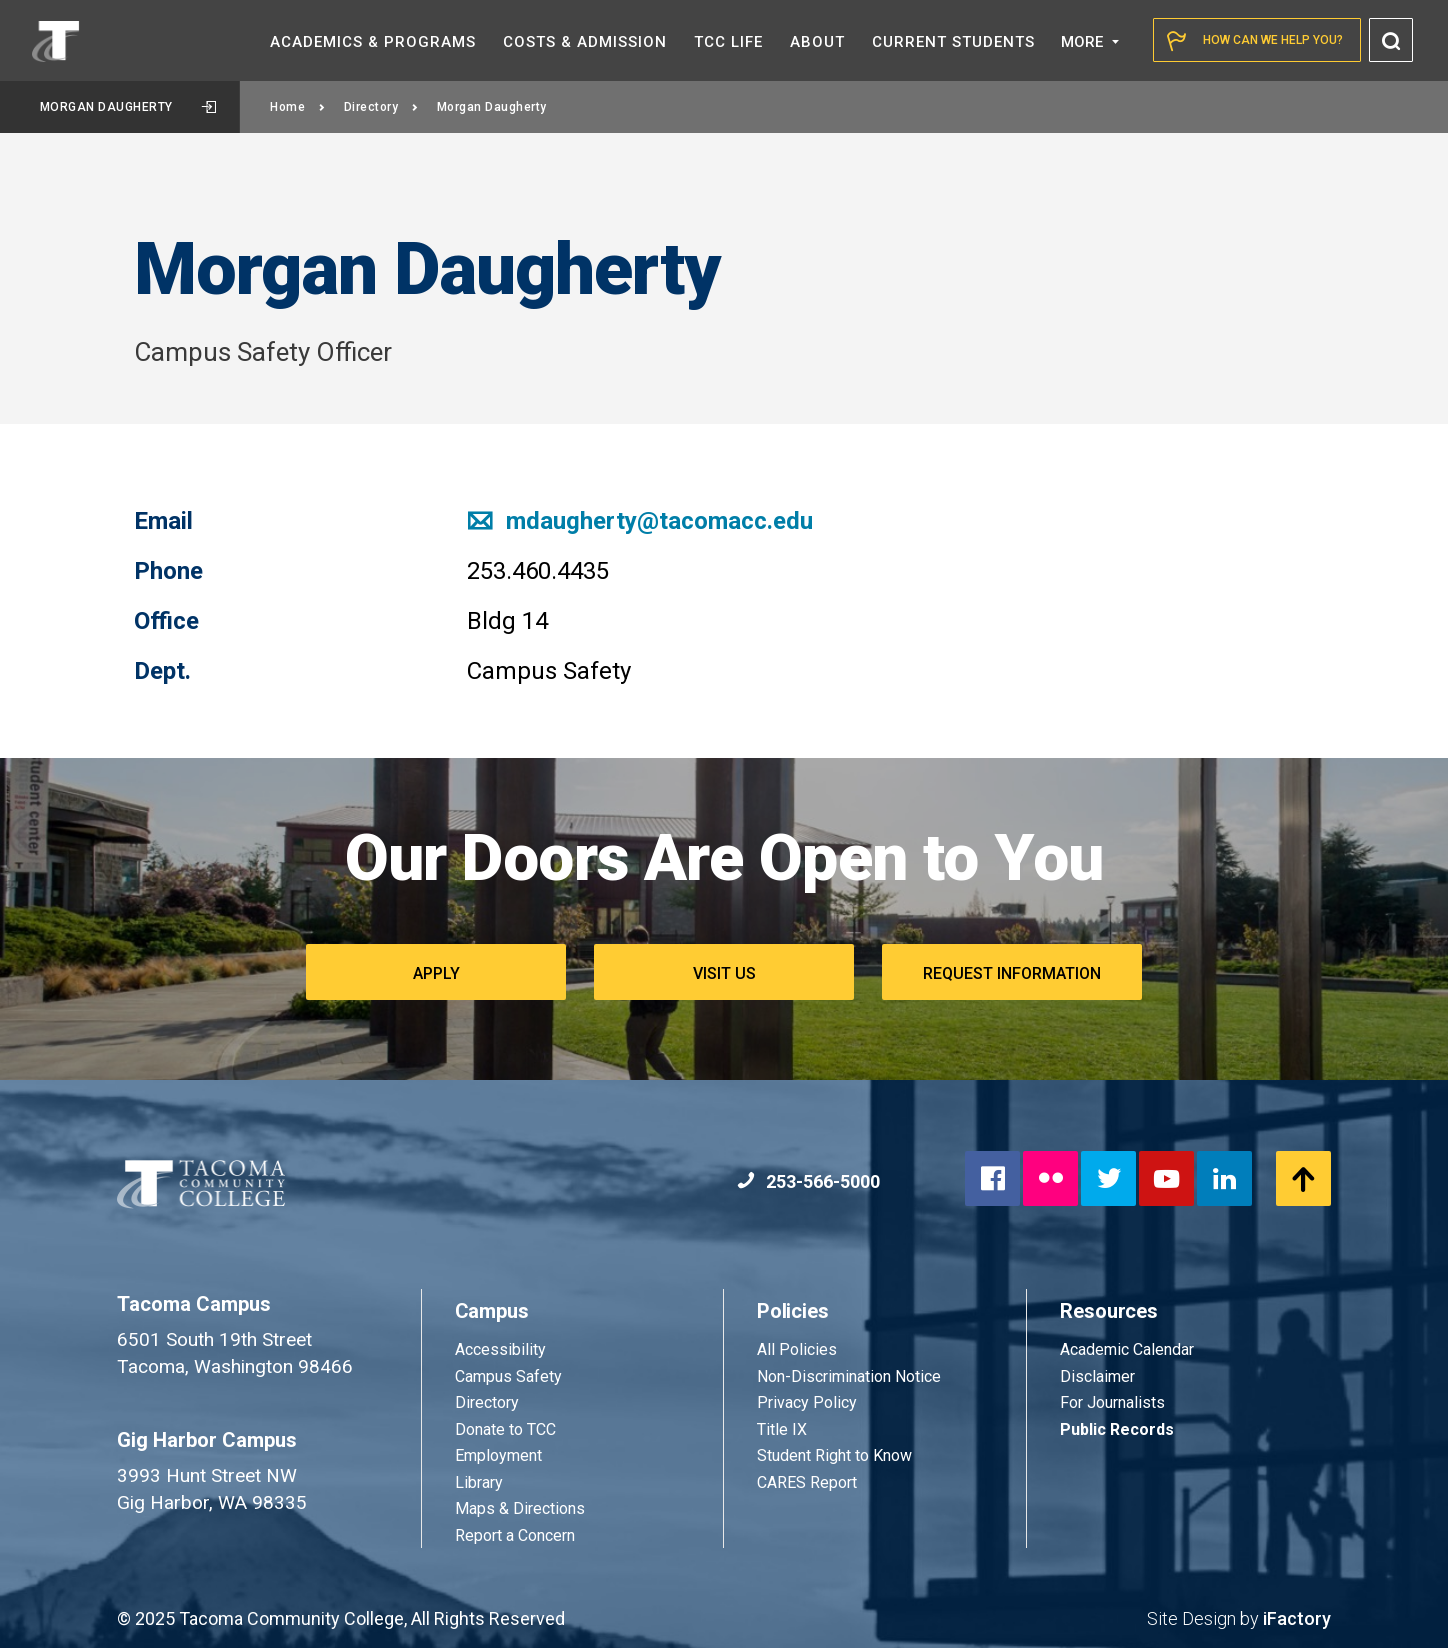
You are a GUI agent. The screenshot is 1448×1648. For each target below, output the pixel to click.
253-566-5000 (808, 1181)
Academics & (373, 42)
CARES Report (807, 1482)
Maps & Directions (520, 1508)
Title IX (782, 1429)
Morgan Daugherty (128, 107)
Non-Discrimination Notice (849, 1376)
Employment (498, 1455)
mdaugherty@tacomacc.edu (640, 521)
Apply (436, 973)
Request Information (1012, 973)
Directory (381, 107)
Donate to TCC (505, 1429)
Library (479, 1482)
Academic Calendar (1127, 1349)
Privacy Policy (807, 1402)
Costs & (585, 42)
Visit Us (724, 973)
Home (298, 107)
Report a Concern (515, 1535)
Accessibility (500, 1349)
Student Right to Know (834, 1455)
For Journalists (1112, 1402)
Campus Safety (508, 1376)
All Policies (799, 1349)
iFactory (1297, 1618)
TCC (728, 42)
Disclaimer (1097, 1376)
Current (953, 42)
